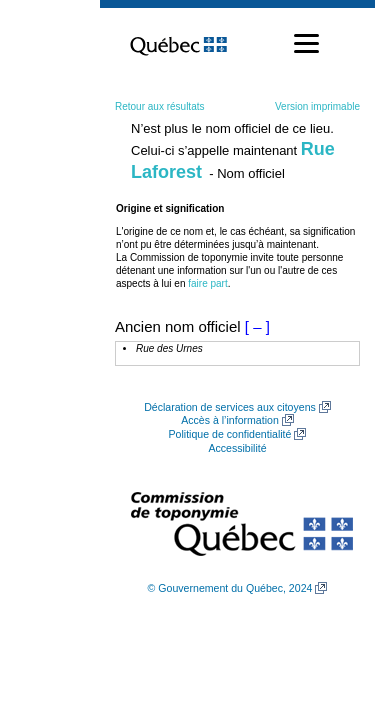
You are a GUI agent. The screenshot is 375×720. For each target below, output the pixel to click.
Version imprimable (317, 106)
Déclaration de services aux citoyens (230, 407)
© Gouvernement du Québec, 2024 (230, 588)
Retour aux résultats (160, 106)
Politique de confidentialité (230, 434)
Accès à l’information (230, 420)
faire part (207, 283)
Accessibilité (237, 448)
